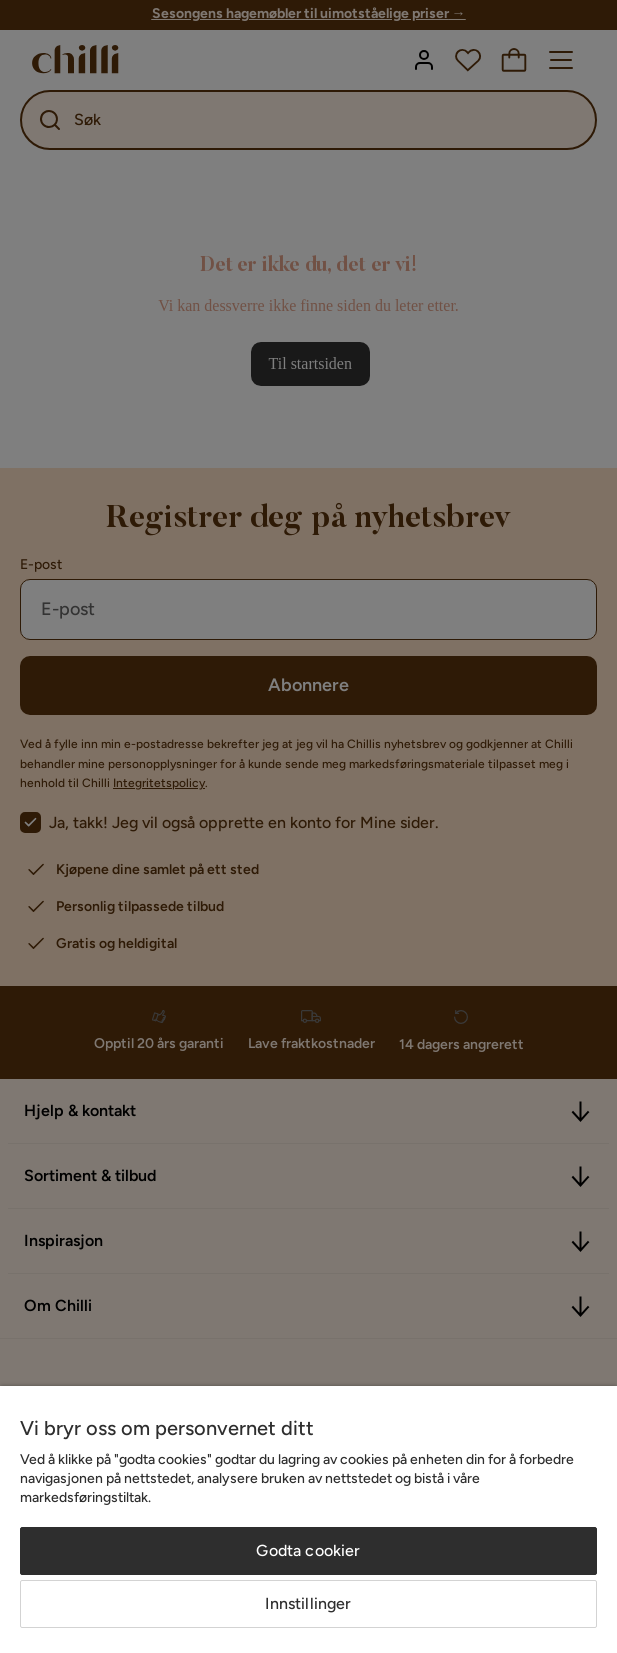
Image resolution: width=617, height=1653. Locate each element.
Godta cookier (308, 1550)
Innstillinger (308, 1603)
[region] (308, 1519)
